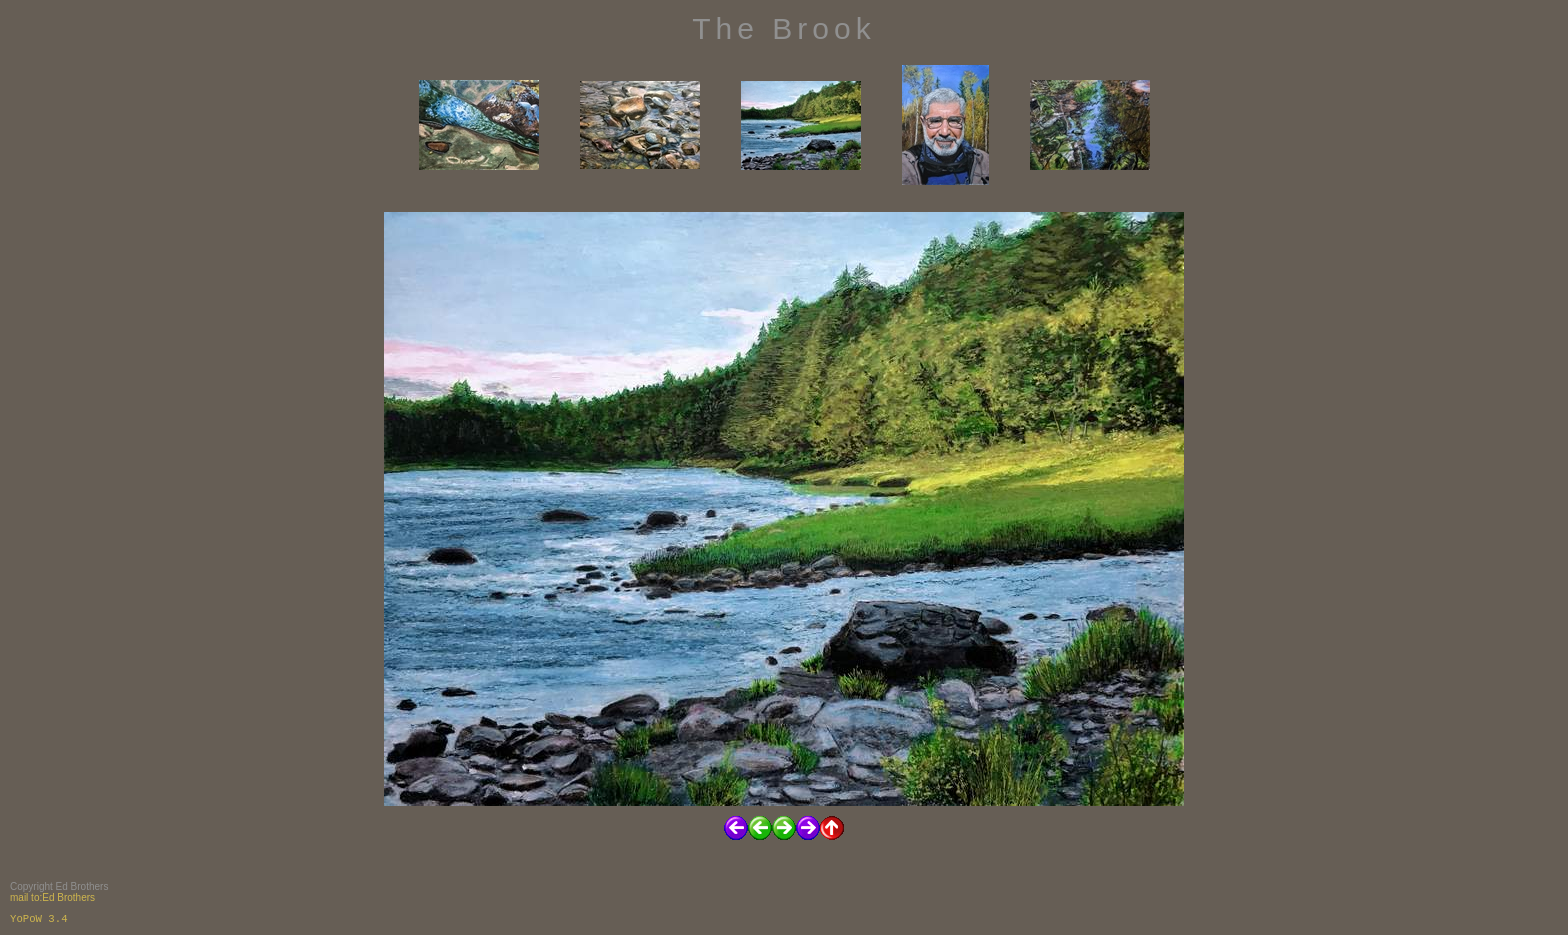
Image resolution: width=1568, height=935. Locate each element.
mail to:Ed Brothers (52, 897)
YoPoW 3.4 (39, 919)
